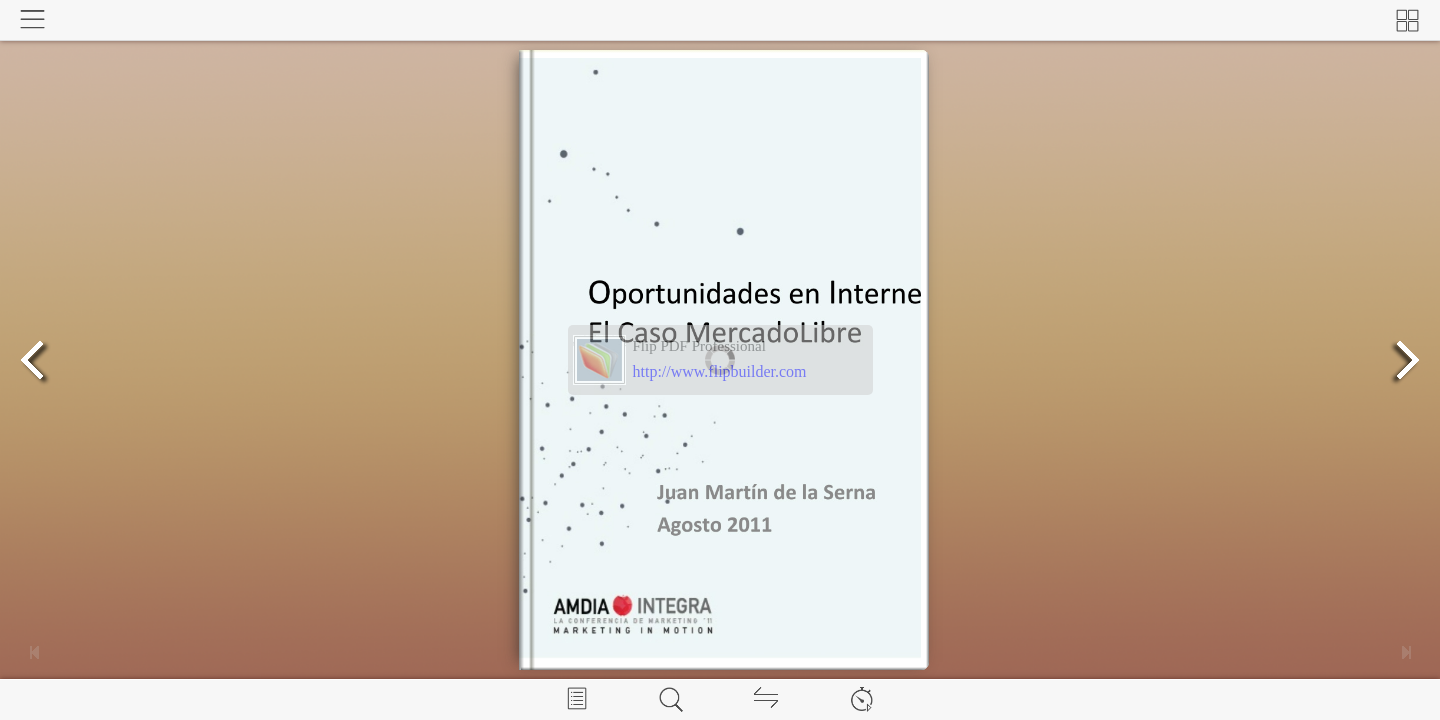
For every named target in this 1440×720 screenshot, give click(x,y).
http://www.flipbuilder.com (720, 371)
